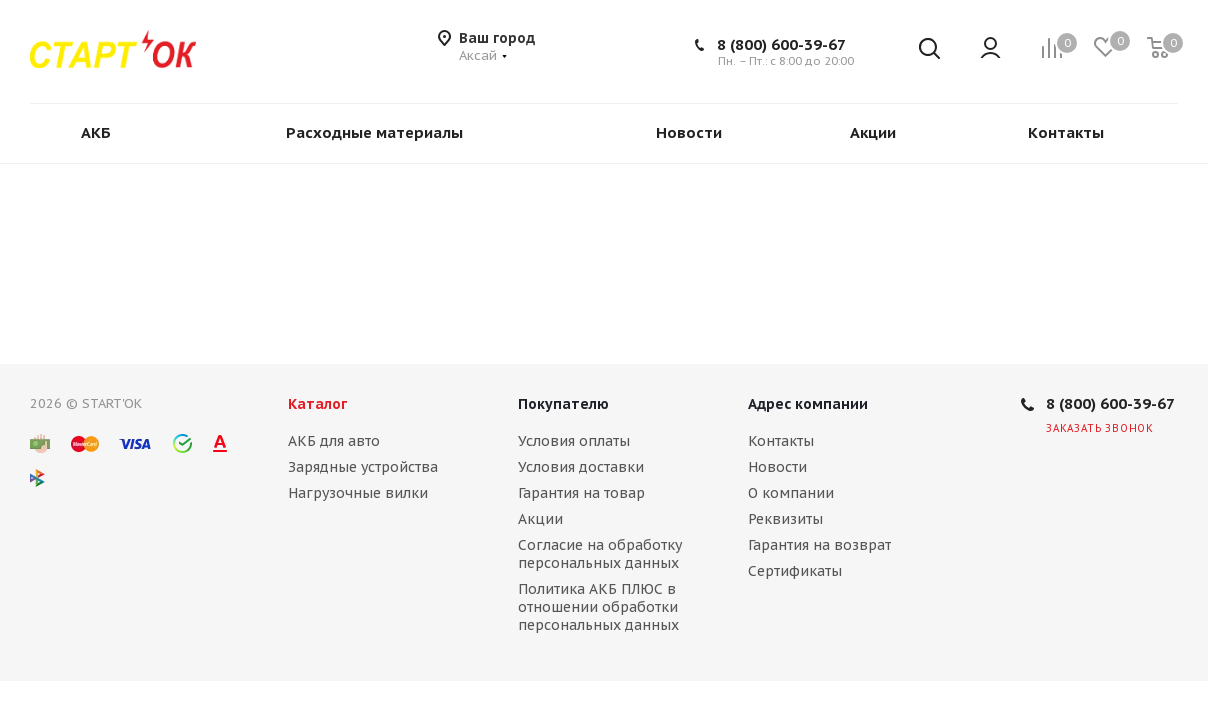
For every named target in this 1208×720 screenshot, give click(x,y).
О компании (791, 493)
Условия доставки (581, 467)
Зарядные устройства (363, 467)
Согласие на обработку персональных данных (600, 554)
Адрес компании (808, 404)
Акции (540, 519)
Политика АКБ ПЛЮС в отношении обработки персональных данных (598, 607)
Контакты (781, 441)
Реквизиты (785, 519)
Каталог (317, 404)
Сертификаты (795, 571)
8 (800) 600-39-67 (781, 44)
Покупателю (563, 404)
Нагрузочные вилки (358, 493)
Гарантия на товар (581, 493)
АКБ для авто (334, 441)
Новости (777, 467)
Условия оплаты (574, 441)
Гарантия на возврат (819, 545)
